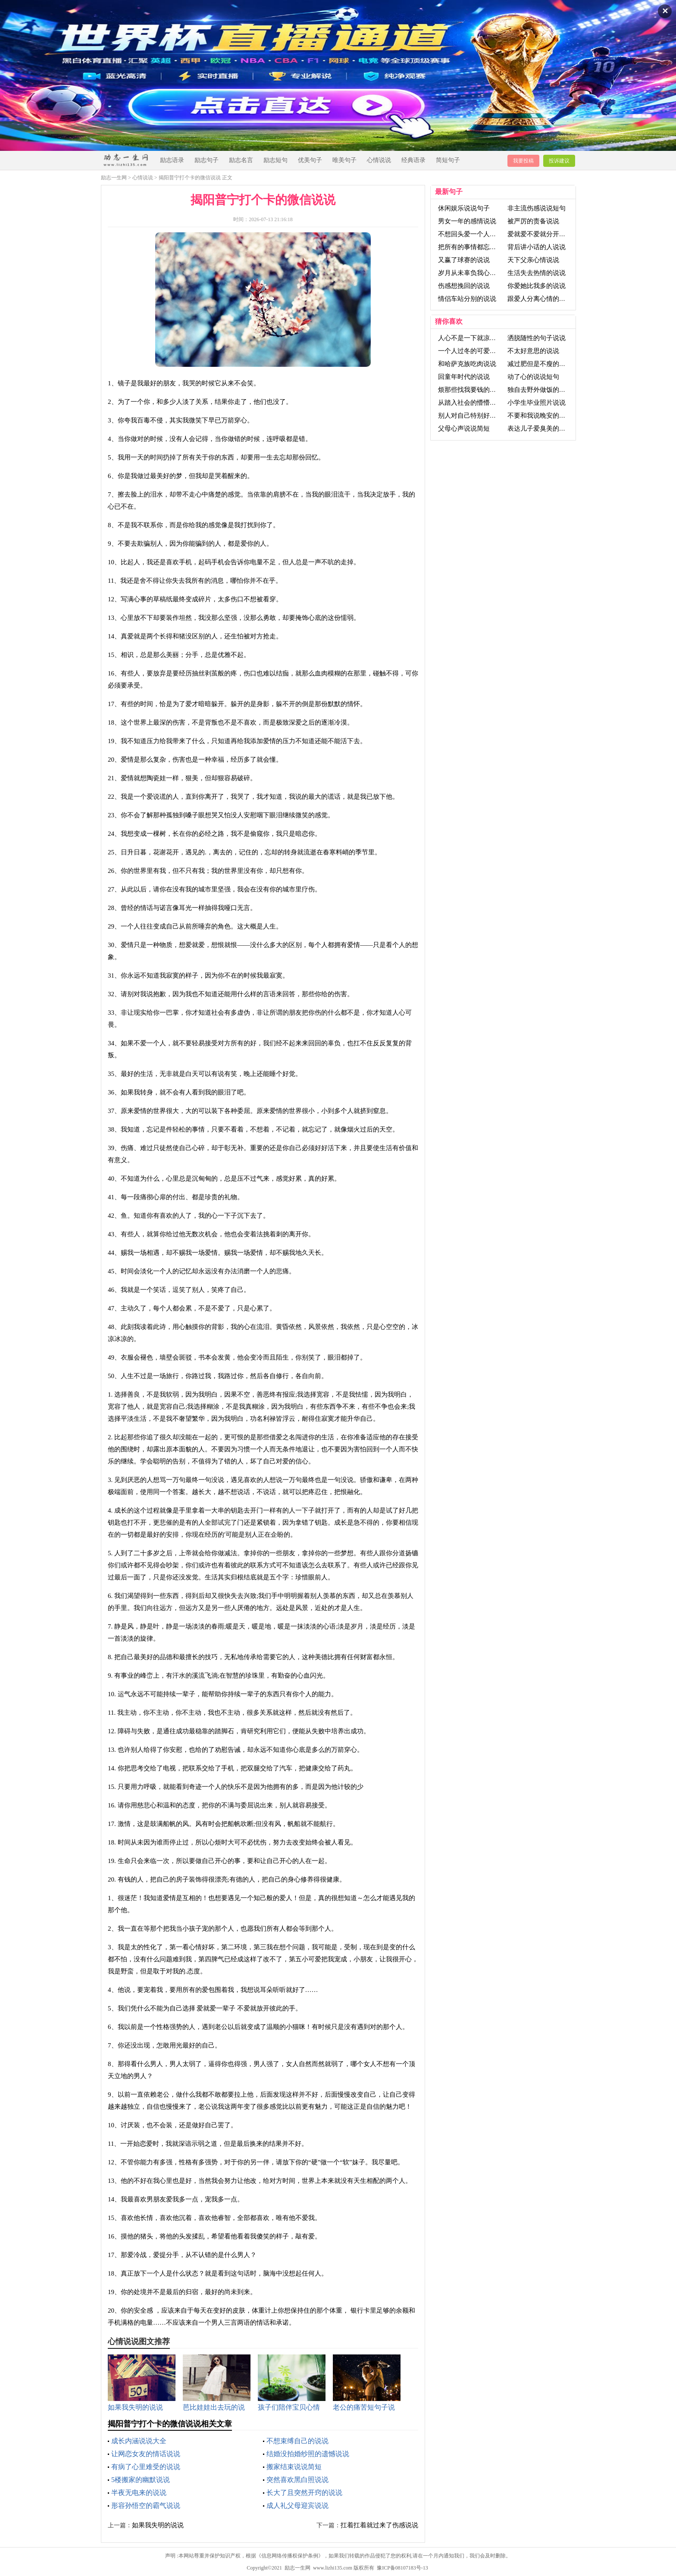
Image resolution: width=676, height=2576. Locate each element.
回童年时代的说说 (464, 376)
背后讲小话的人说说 (536, 247)
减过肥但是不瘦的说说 (539, 363)
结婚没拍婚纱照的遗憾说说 (307, 2453)
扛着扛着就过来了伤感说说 (379, 2525)
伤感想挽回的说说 (464, 285)
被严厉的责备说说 (533, 221)
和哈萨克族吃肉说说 (467, 363)
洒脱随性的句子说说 (536, 338)
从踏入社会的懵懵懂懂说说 (477, 402)
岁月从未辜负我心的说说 (473, 272)
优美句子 (310, 160)
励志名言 (241, 160)
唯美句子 (344, 160)
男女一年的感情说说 (467, 221)
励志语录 (172, 160)
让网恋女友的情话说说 (145, 2453)
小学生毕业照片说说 (536, 402)
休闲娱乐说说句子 (464, 208)
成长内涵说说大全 (138, 2441)
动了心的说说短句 (533, 376)
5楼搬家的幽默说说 (140, 2479)
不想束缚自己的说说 (297, 2441)
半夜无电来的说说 (138, 2492)
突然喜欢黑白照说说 (297, 2479)
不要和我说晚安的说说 (539, 415)
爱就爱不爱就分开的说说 (543, 234)
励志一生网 (114, 178)
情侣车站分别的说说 (467, 298)
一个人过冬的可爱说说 (470, 350)
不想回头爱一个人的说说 (473, 234)
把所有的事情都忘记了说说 (477, 247)
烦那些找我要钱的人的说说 (477, 389)
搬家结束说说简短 (294, 2466)
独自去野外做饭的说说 (539, 389)
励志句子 (206, 160)
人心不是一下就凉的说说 (473, 338)
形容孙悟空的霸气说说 (145, 2505)
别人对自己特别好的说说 (473, 415)
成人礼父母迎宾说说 (297, 2505)
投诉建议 (559, 161)
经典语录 (413, 160)
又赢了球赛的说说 (464, 259)
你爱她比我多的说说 (536, 285)
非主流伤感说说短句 (536, 208)
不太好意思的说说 (533, 350)
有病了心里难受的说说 (145, 2466)
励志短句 (275, 160)
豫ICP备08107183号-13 (402, 2568)
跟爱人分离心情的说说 (539, 298)
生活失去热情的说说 (536, 272)
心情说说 (379, 160)
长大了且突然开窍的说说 (304, 2492)
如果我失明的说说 (158, 2525)
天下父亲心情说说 (533, 259)
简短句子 (448, 160)
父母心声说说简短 (464, 428)
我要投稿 (523, 161)
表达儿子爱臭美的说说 (539, 428)
